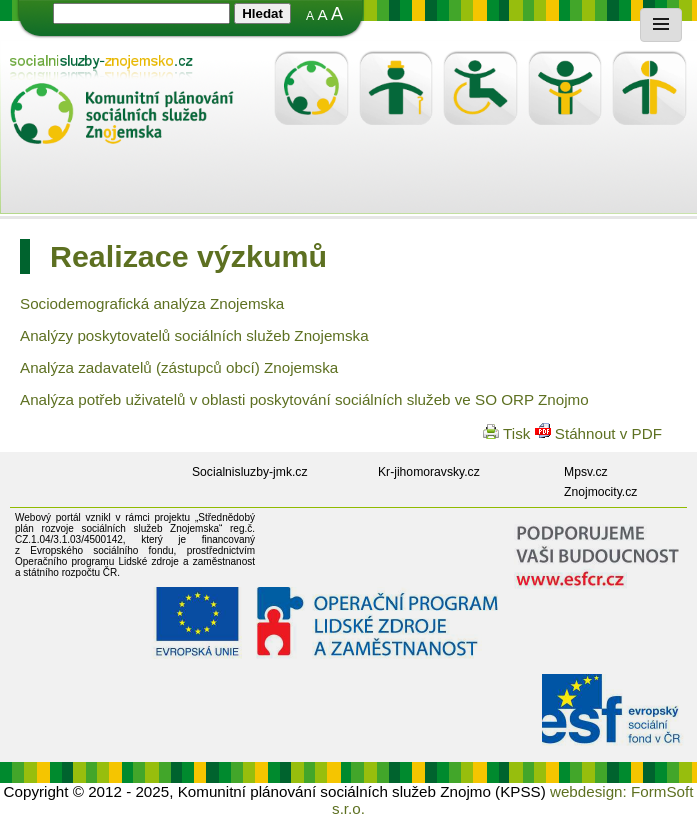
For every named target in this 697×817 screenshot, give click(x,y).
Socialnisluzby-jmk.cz (250, 472)
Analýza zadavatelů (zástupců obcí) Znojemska (179, 367)
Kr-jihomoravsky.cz (429, 472)
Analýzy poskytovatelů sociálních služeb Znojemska (194, 335)
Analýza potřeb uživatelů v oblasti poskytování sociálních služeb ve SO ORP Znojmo (304, 399)
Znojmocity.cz (600, 492)
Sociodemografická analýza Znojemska (152, 303)
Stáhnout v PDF (598, 433)
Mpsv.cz (586, 472)
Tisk (508, 433)
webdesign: (588, 791)
